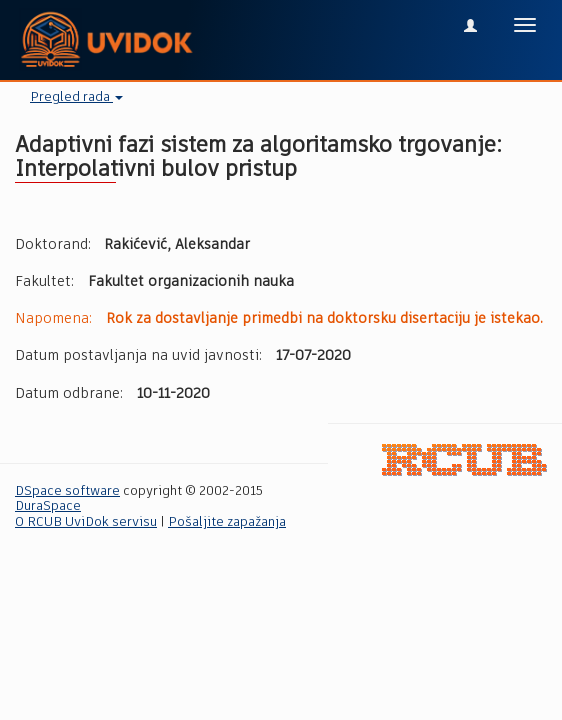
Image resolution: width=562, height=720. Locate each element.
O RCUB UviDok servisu (86, 522)
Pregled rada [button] (76, 97)
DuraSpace (48, 506)
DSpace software (67, 491)
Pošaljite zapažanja (227, 522)
